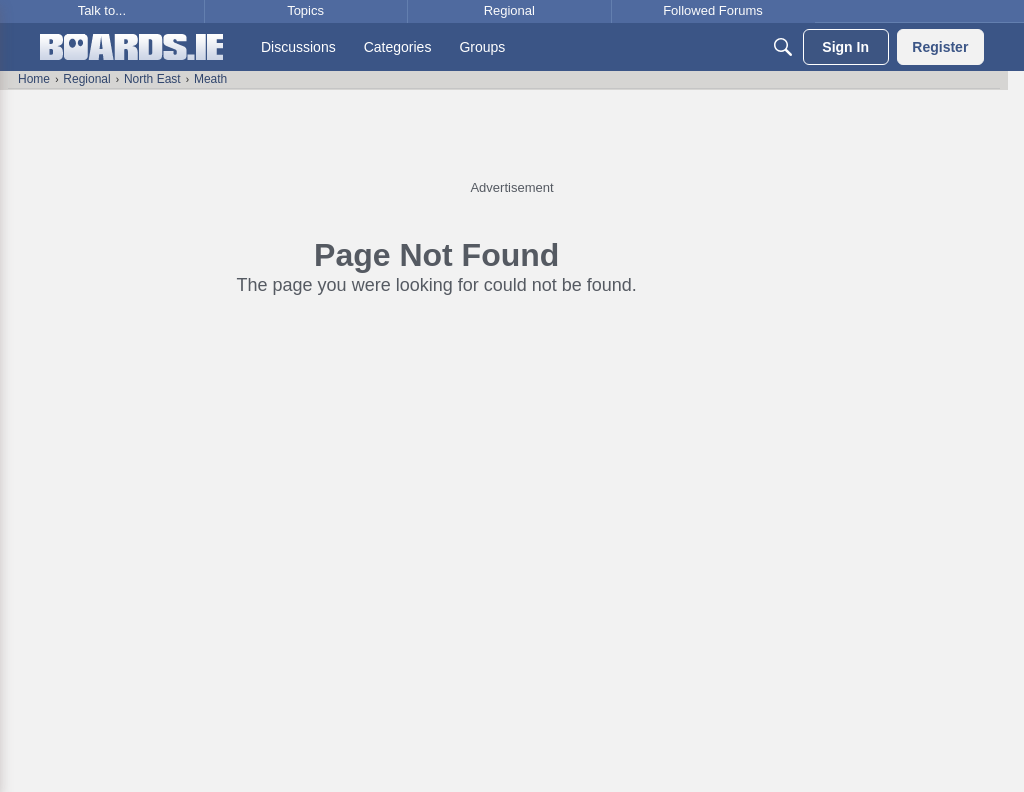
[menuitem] (298, 47)
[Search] (783, 47)
